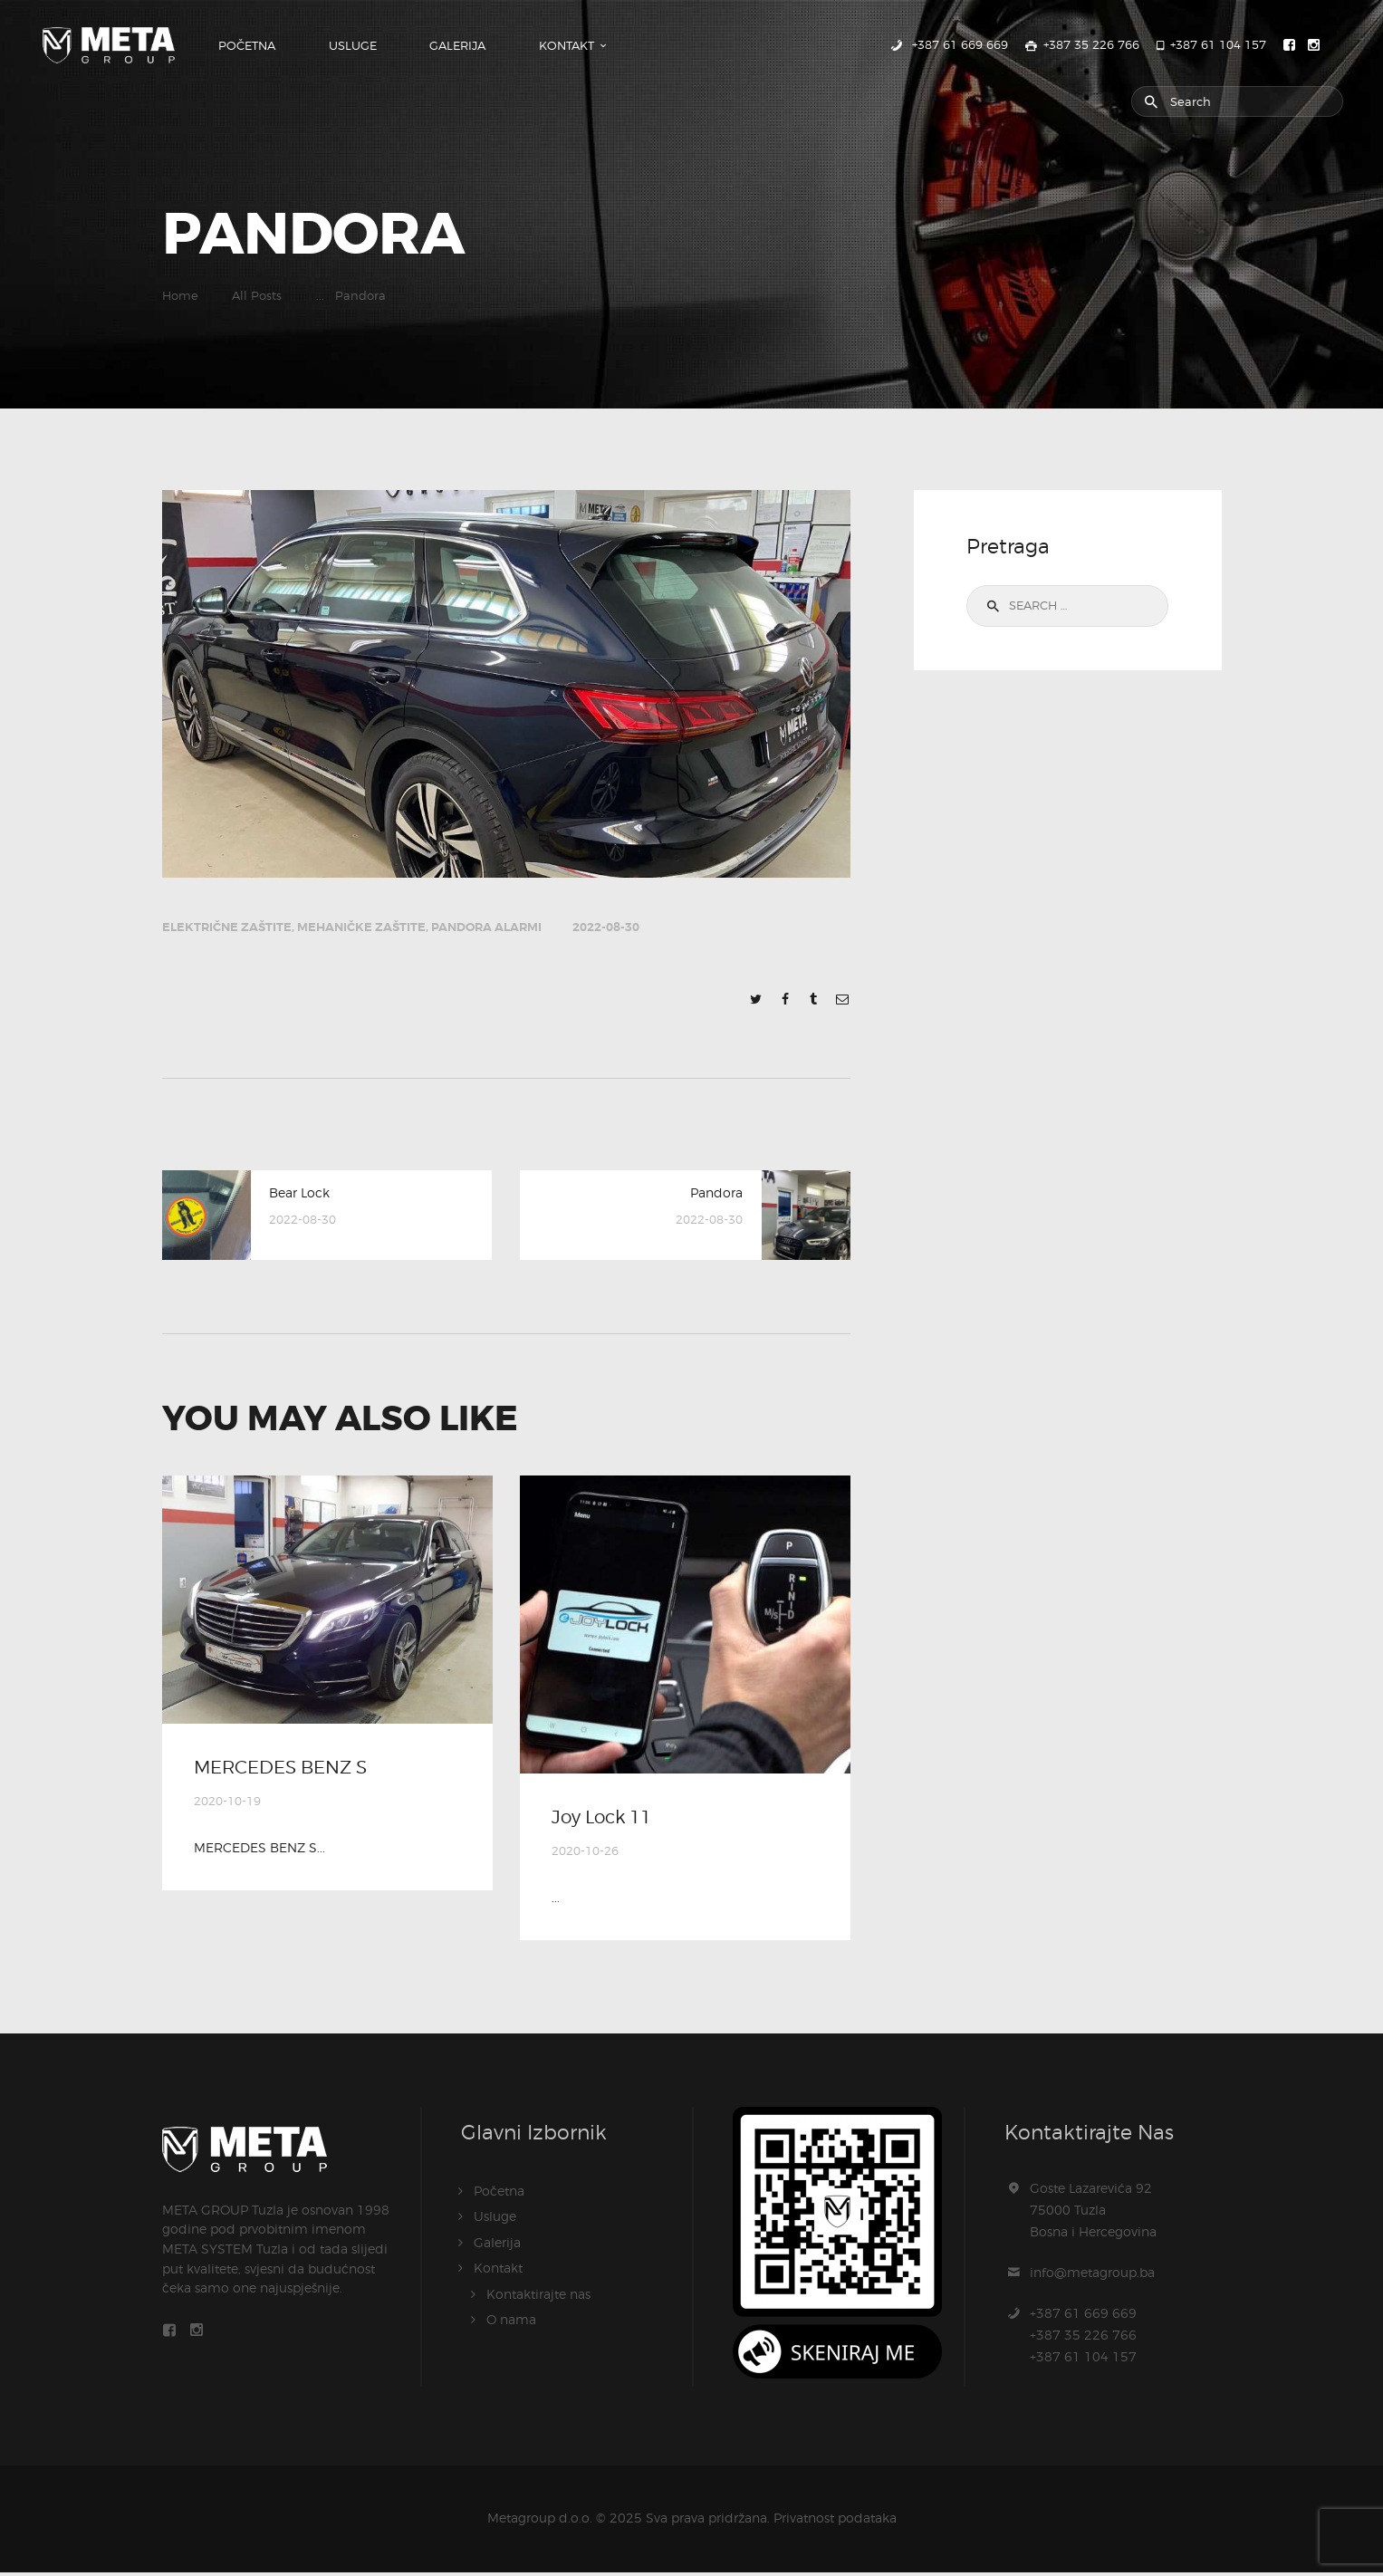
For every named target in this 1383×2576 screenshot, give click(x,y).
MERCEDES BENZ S (289, 1770)
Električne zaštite (227, 927)
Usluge (495, 2220)
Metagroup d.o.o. (539, 2521)
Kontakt (498, 2271)
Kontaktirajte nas (538, 2296)
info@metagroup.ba (1092, 2275)
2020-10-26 (585, 1855)
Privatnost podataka (835, 2521)
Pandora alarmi (486, 927)
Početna (499, 2195)
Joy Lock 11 (609, 1819)
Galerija (497, 2246)
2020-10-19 (227, 1805)
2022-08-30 (605, 927)
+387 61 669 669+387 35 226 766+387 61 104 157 (1083, 2338)
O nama (511, 2322)
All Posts (257, 296)
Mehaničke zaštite (361, 927)
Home (180, 296)
